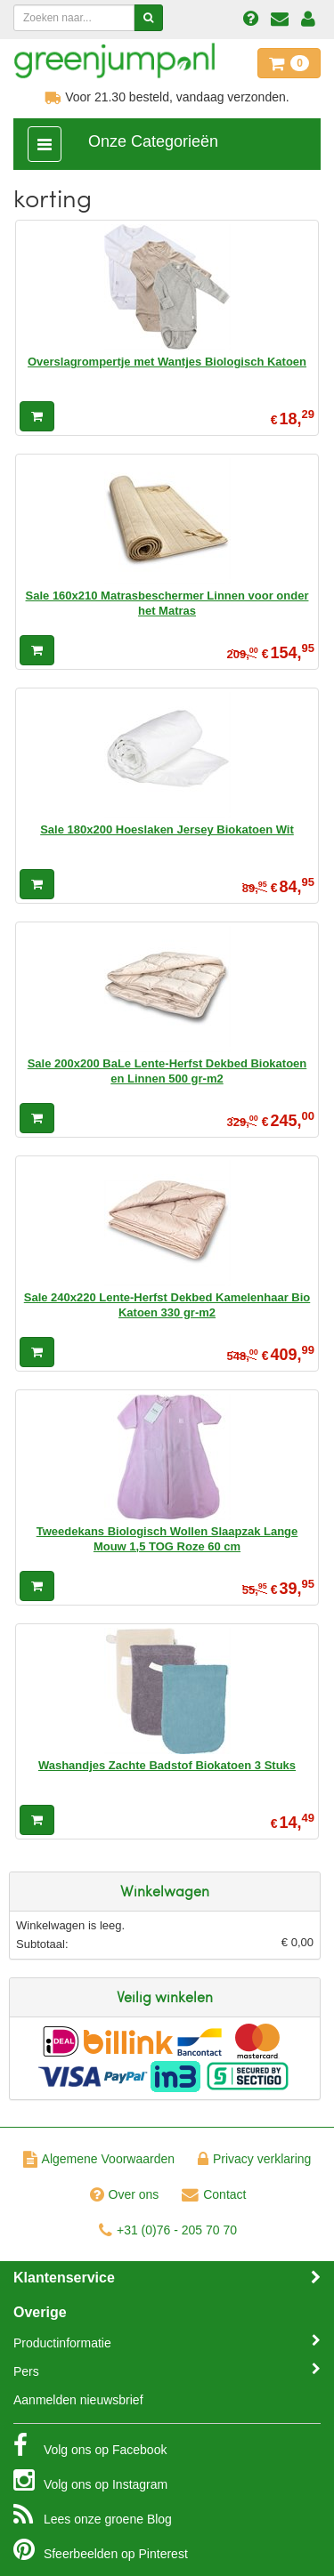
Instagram (90, 2479)
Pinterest (100, 2549)
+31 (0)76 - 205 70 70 (168, 2230)
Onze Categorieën (153, 141)
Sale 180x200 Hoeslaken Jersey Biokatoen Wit (167, 829)
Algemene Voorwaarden (99, 2159)
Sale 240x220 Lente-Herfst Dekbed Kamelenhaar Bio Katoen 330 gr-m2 (167, 1304)
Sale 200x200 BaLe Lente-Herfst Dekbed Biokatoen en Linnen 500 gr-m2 (167, 1070)
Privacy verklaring (254, 2159)
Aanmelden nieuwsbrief (78, 2400)
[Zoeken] (148, 17)
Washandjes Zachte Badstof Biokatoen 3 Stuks (167, 1765)
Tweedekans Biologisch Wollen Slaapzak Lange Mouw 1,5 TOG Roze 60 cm (167, 1538)
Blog (92, 2514)
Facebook (90, 2445)
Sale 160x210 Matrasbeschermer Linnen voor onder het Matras (167, 602)
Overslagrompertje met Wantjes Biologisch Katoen (167, 361)
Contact (214, 2194)
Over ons (124, 2194)
